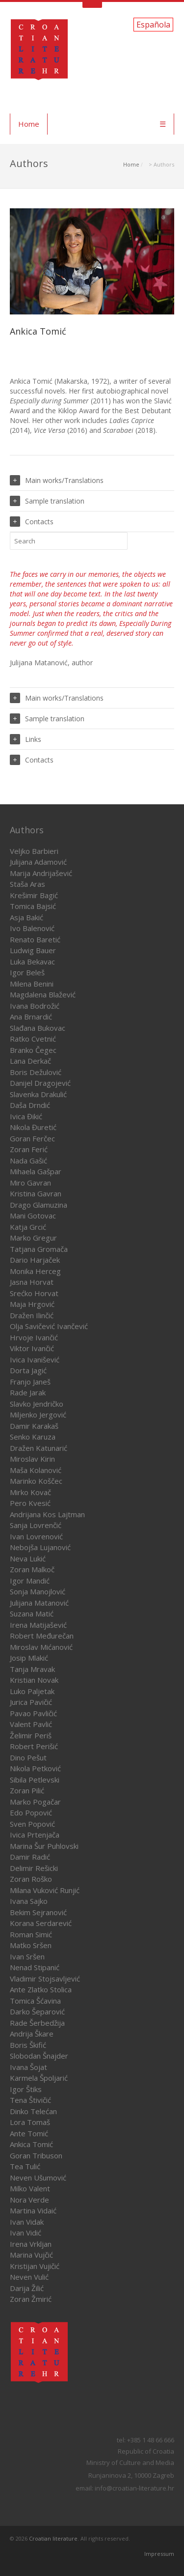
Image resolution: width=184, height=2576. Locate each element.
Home (28, 124)
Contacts (31, 521)
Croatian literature (53, 2538)
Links (25, 739)
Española (153, 24)
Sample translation (47, 501)
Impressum (159, 2553)
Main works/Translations (57, 480)
